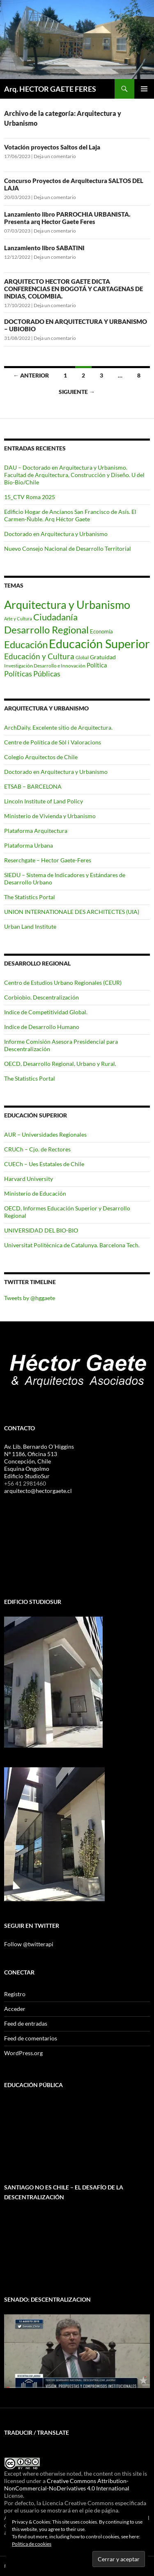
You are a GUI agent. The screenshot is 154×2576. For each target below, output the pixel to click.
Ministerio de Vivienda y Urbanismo (50, 815)
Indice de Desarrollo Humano (41, 1026)
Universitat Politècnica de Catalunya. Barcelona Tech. (72, 1245)
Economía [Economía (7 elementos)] (101, 631)
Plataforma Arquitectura (35, 830)
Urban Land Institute (30, 926)
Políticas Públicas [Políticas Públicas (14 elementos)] (32, 673)
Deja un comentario (55, 156)
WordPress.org (23, 2052)
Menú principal (144, 89)
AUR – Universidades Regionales (45, 1134)
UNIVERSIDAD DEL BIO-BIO (41, 1230)
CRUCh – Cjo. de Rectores (37, 1149)
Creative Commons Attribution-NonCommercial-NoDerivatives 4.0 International (66, 2484)
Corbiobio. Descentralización (41, 997)
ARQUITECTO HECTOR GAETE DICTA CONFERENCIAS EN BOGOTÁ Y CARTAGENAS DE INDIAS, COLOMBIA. (73, 289)
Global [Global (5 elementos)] (82, 657)
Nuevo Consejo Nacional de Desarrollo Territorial (67, 548)
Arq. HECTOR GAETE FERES (50, 88)
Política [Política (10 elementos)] (97, 665)
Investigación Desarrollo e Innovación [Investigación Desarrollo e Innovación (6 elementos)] (44, 666)
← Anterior (31, 375)
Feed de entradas (25, 2023)
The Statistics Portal (29, 896)
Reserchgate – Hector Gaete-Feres (47, 860)
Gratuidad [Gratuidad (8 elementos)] (103, 657)
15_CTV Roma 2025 (29, 496)
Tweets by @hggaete (29, 1297)
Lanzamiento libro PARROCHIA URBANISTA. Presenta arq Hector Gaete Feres (67, 217)
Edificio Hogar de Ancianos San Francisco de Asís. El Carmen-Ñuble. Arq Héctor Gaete (70, 515)
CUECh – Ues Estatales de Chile (44, 1163)
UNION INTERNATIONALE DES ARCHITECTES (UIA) (71, 911)
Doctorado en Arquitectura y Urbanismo (56, 533)
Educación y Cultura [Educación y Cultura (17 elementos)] (39, 656)
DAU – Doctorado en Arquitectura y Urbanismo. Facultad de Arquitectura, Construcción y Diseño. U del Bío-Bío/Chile (74, 475)
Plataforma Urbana (28, 845)
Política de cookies (31, 2544)
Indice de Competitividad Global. (45, 1012)
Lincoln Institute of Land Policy (43, 801)
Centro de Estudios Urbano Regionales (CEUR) (63, 982)
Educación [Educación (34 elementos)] (26, 644)
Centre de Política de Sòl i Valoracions (52, 742)
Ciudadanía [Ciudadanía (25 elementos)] (55, 617)
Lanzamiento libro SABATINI (44, 247)
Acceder (14, 2008)
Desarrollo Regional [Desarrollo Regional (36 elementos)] (46, 630)
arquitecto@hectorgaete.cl (38, 1490)
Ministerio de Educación (35, 1193)
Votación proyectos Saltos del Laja (52, 147)
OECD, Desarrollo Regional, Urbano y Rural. (60, 1063)
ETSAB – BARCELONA (33, 786)
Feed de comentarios (30, 2038)
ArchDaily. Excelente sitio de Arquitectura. (58, 727)
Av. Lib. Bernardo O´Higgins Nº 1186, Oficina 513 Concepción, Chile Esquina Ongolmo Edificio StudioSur (39, 1461)
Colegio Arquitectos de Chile (41, 756)
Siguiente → (77, 391)
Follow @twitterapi (28, 1943)
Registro (14, 1993)
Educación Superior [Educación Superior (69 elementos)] (99, 643)
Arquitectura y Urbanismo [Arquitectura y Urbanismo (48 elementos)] (67, 604)
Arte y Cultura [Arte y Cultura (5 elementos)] (18, 618)
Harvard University (28, 1178)
